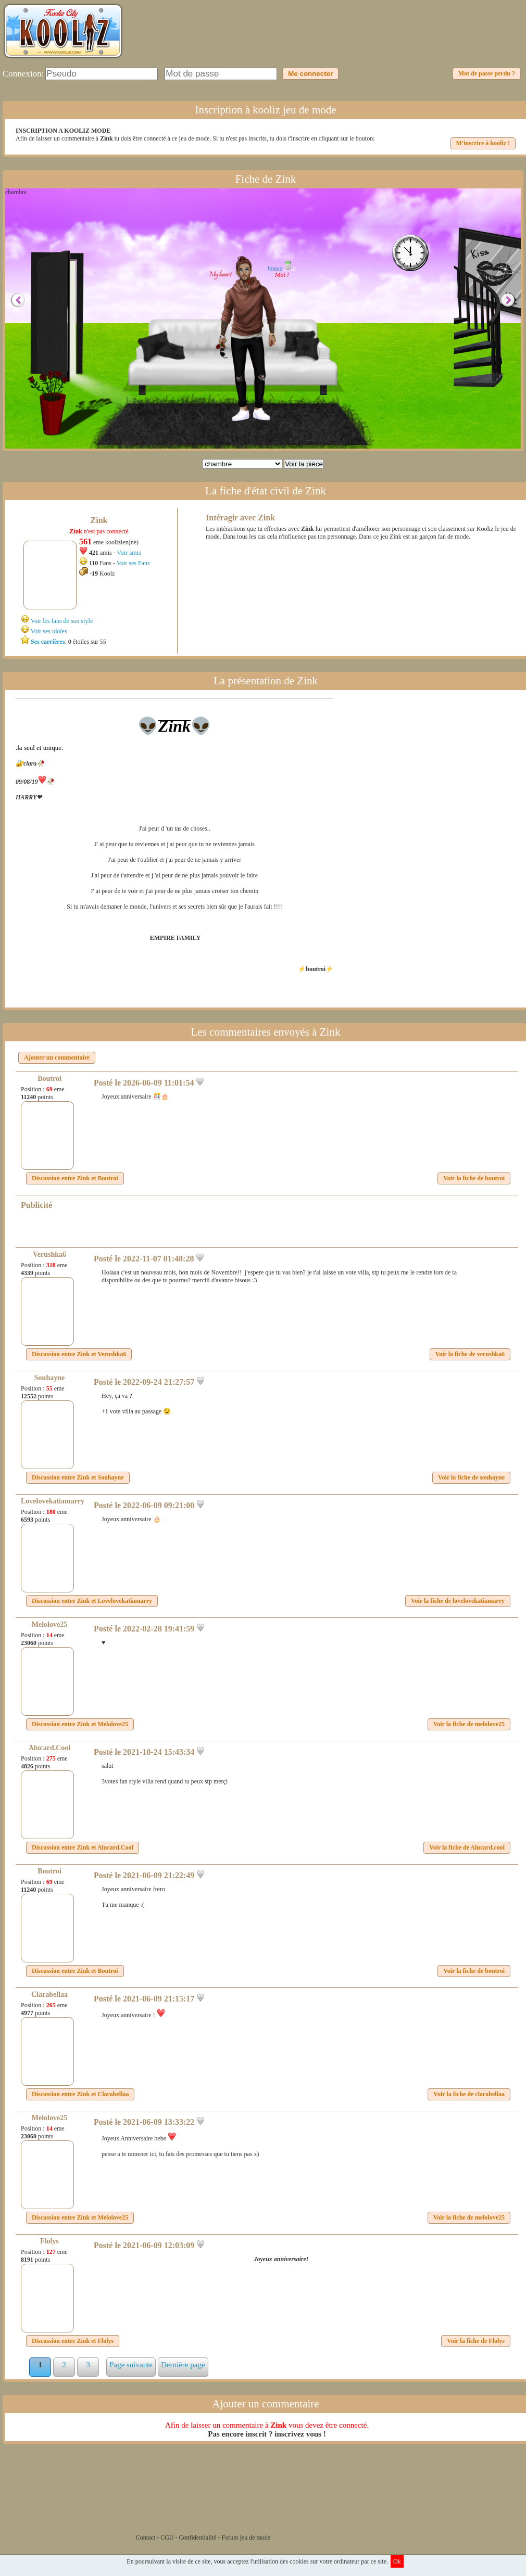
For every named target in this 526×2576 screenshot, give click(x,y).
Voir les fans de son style (62, 620)
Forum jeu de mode (246, 2537)
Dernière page (183, 2365)
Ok (397, 2561)
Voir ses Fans (133, 563)
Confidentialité (198, 2537)
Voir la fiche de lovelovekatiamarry (458, 1600)
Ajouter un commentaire (57, 1057)
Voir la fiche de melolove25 (469, 1724)
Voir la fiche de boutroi (474, 1178)
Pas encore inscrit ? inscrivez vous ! (266, 2434)
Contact (145, 2537)
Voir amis (129, 552)
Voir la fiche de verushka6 (470, 1354)
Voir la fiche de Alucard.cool (467, 1847)
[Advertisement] (333, 39)
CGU (166, 2537)
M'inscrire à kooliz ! (483, 143)
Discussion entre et (75, 1178)
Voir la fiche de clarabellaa (469, 2094)
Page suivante (131, 2365)
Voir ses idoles (49, 631)
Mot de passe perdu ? (486, 73)
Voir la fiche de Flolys (476, 2340)
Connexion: (23, 74)
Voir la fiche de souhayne (471, 1477)
